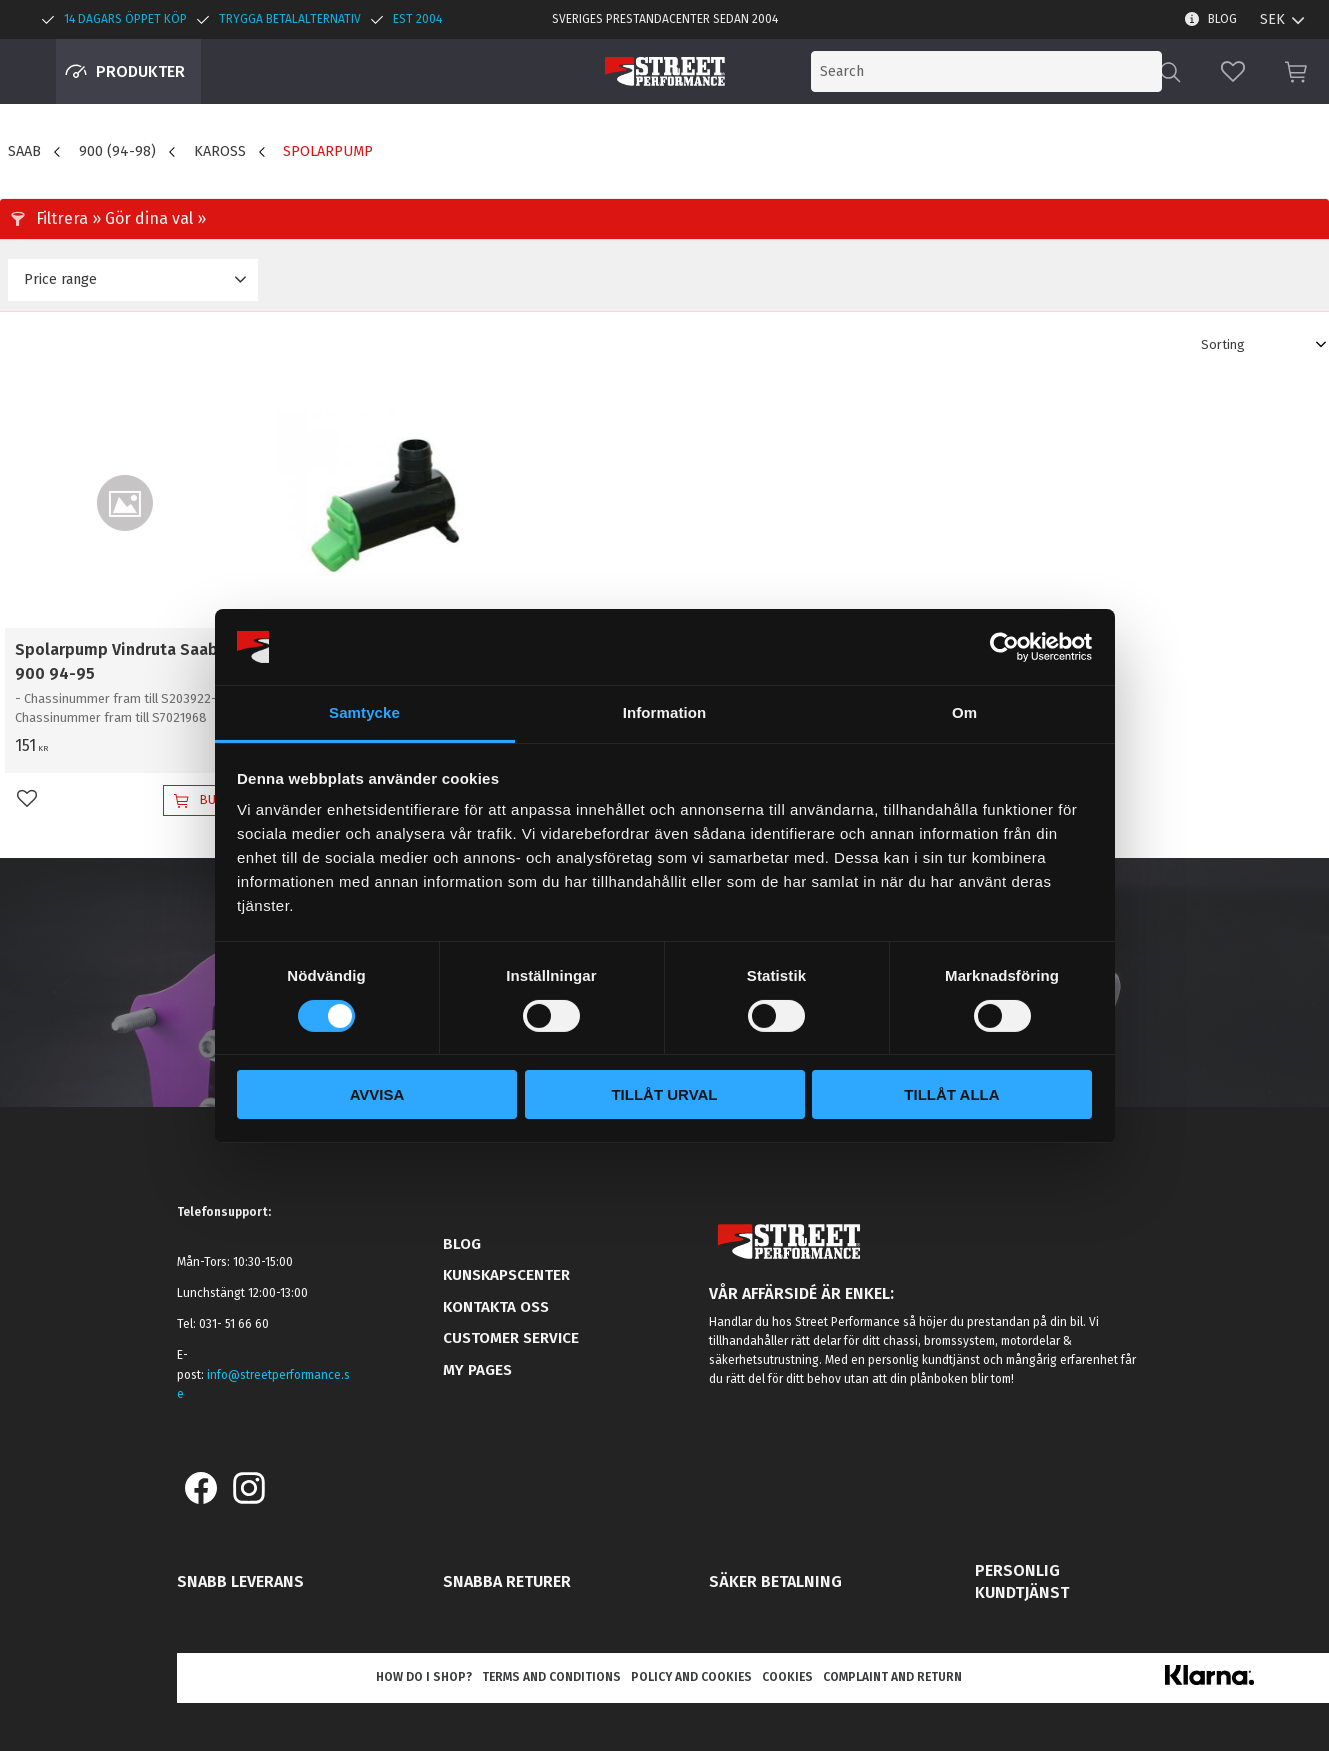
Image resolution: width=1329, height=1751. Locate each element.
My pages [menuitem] (477, 1370)
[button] (1233, 71)
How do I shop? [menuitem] (424, 1677)
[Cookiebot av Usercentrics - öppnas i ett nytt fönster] (1004, 647)
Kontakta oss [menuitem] (496, 1307)
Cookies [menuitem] (787, 1677)
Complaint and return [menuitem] (892, 1677)
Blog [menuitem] (1222, 19)
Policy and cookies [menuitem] (691, 1677)
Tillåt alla (951, 1094)
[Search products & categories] (997, 71)
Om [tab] (964, 712)
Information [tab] (665, 712)
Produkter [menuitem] (140, 71)
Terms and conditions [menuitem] (551, 1677)
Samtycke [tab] (364, 712)
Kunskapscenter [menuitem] (506, 1275)
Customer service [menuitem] (511, 1338)
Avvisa (377, 1094)
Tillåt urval (664, 1094)
